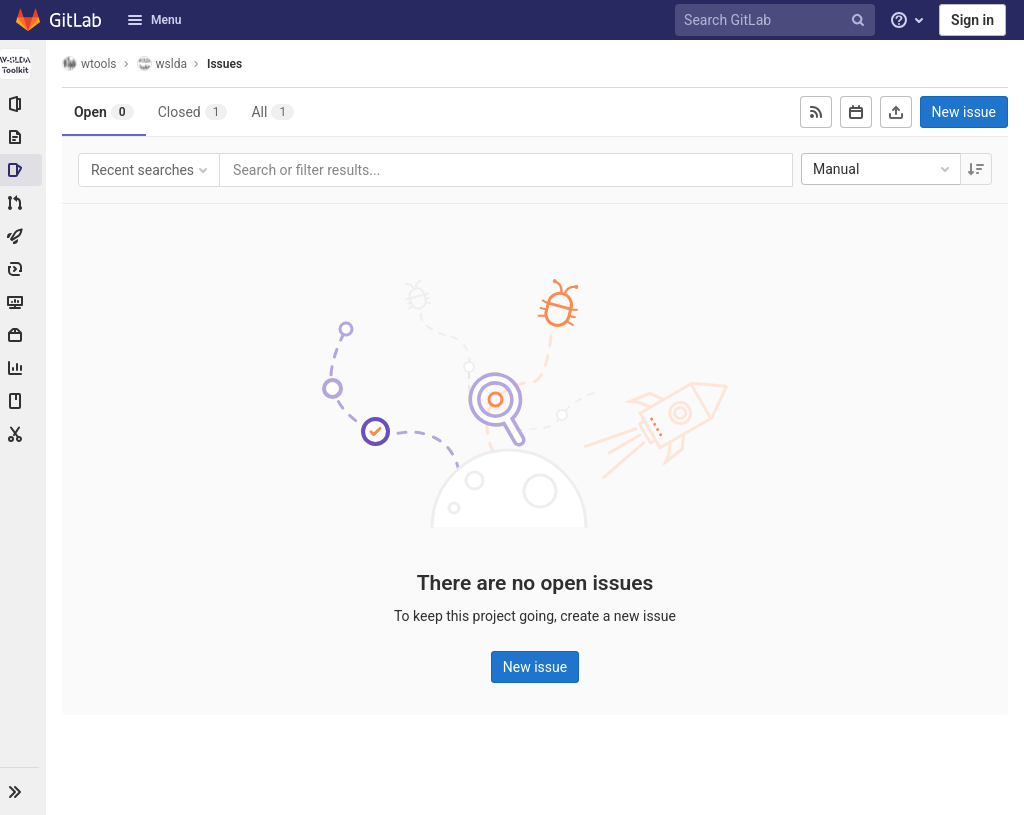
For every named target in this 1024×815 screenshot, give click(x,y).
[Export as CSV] (896, 112)
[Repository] (24, 137)
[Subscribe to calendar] (856, 112)
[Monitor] (24, 302)
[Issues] (24, 170)
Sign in (972, 20)
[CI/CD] (24, 236)
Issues (226, 64)
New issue (964, 112)
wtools (91, 63)
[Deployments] (24, 269)
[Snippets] (24, 434)
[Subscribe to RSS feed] (816, 112)
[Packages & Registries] (24, 335)
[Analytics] (24, 368)
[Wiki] (24, 401)
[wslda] (24, 64)
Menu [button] (154, 20)
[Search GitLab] (778, 20)
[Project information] (24, 104)
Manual (883, 169)
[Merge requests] (24, 203)
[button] (24, 791)
